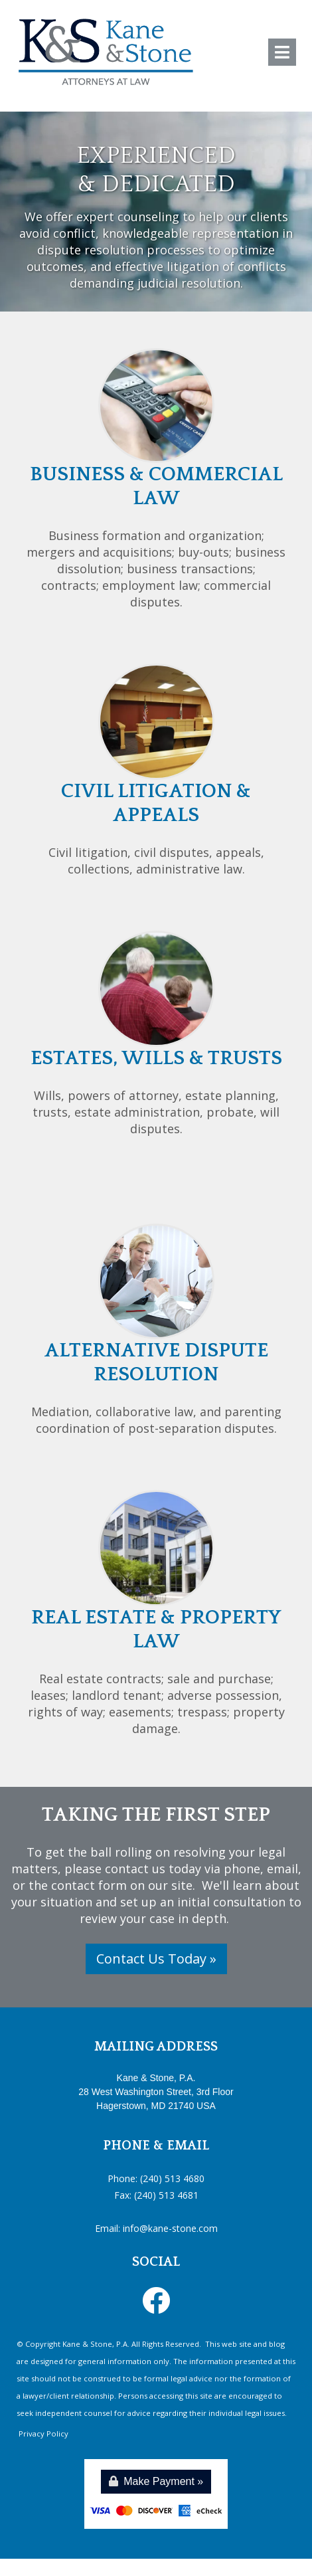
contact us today (153, 1869)
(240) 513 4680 (172, 2178)
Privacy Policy (42, 2433)
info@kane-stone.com (170, 2228)
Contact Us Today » (156, 1959)
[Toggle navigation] (282, 52)
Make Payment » (156, 2481)
